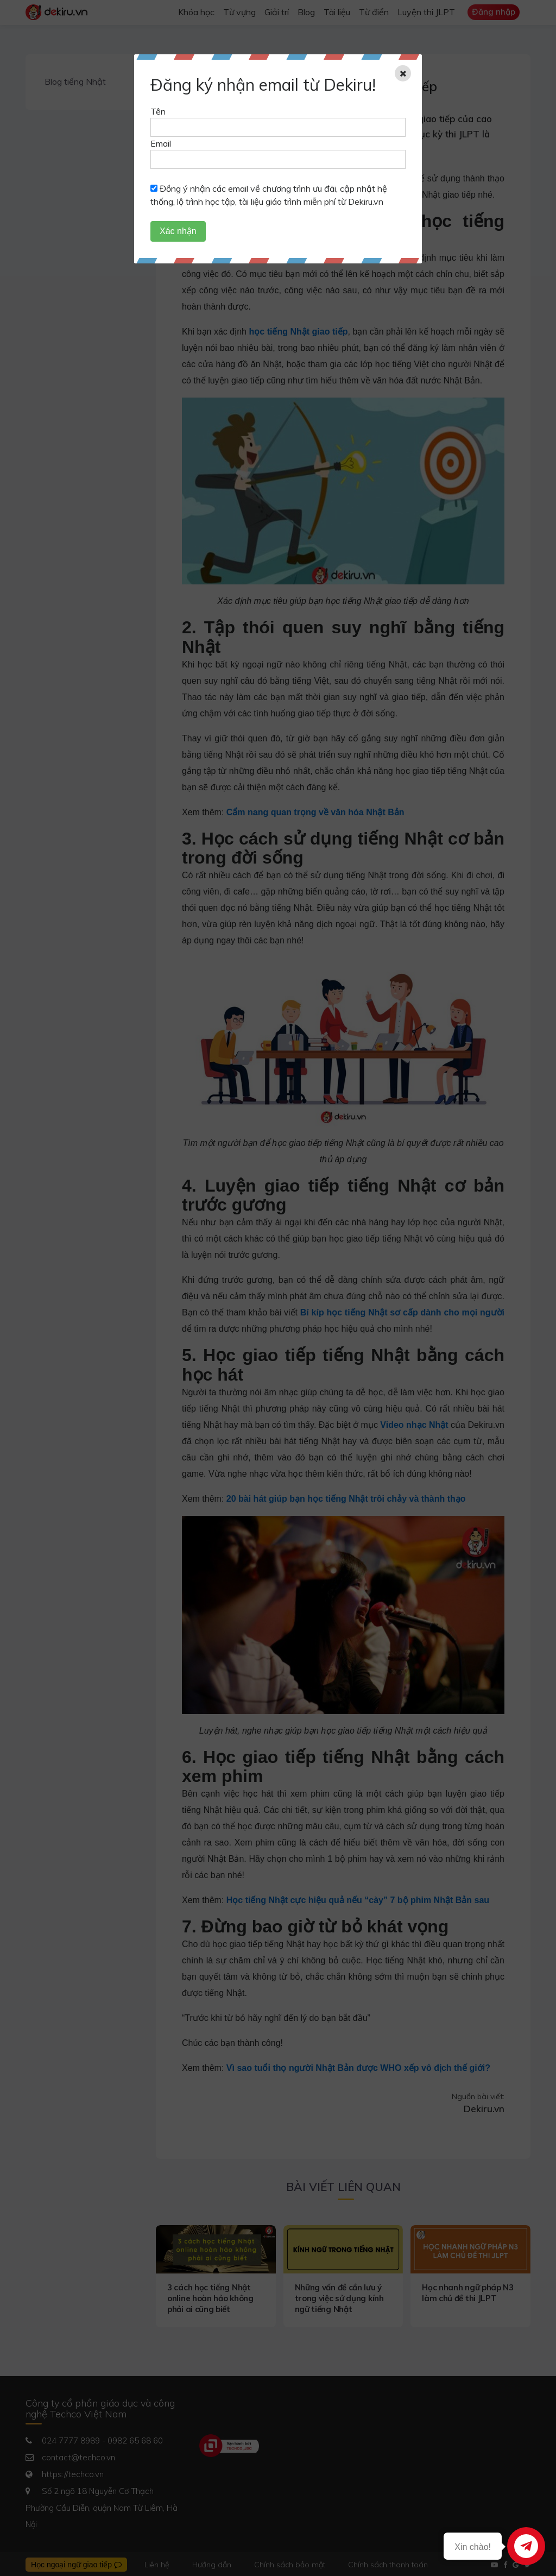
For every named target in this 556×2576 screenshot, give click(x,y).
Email (160, 143)
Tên (158, 111)
